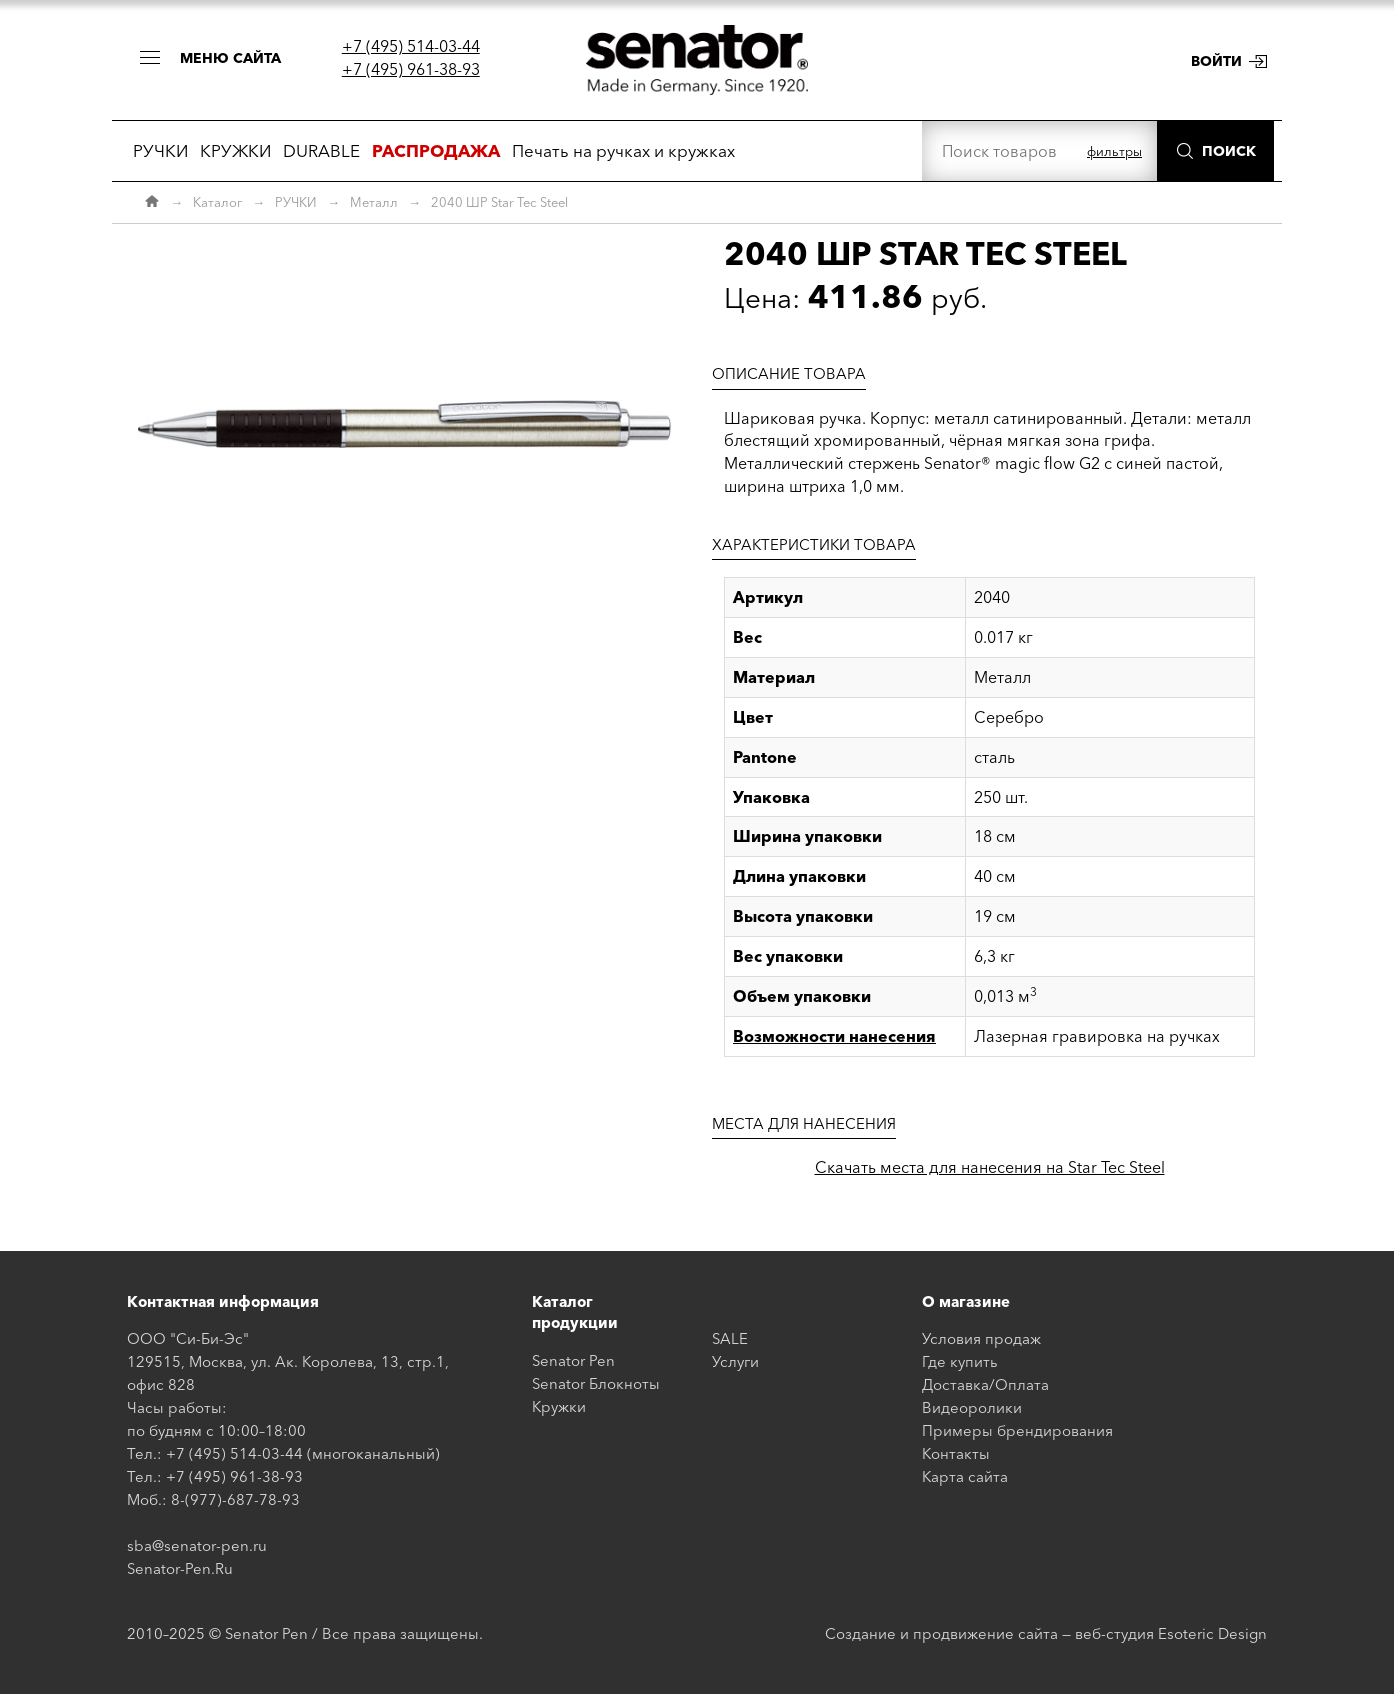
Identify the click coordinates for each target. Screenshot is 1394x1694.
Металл (374, 202)
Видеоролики (972, 1407)
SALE (730, 1338)
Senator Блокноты (596, 1383)
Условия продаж (981, 1338)
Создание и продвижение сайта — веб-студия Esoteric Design (1046, 1633)
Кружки (559, 1406)
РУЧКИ (160, 150)
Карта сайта (965, 1476)
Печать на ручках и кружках (623, 150)
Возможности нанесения (834, 1036)
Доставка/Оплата (985, 1384)
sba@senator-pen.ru (197, 1545)
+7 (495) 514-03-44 (411, 46)
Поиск (1229, 151)
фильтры (1114, 151)
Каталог (217, 202)
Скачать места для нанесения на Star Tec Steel (990, 1167)
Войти (1216, 61)
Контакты (956, 1453)
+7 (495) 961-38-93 (411, 69)
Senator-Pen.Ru (180, 1568)
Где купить (960, 1361)
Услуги (735, 1361)
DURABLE (321, 150)
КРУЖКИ (235, 150)
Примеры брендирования (1017, 1430)
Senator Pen (573, 1360)
